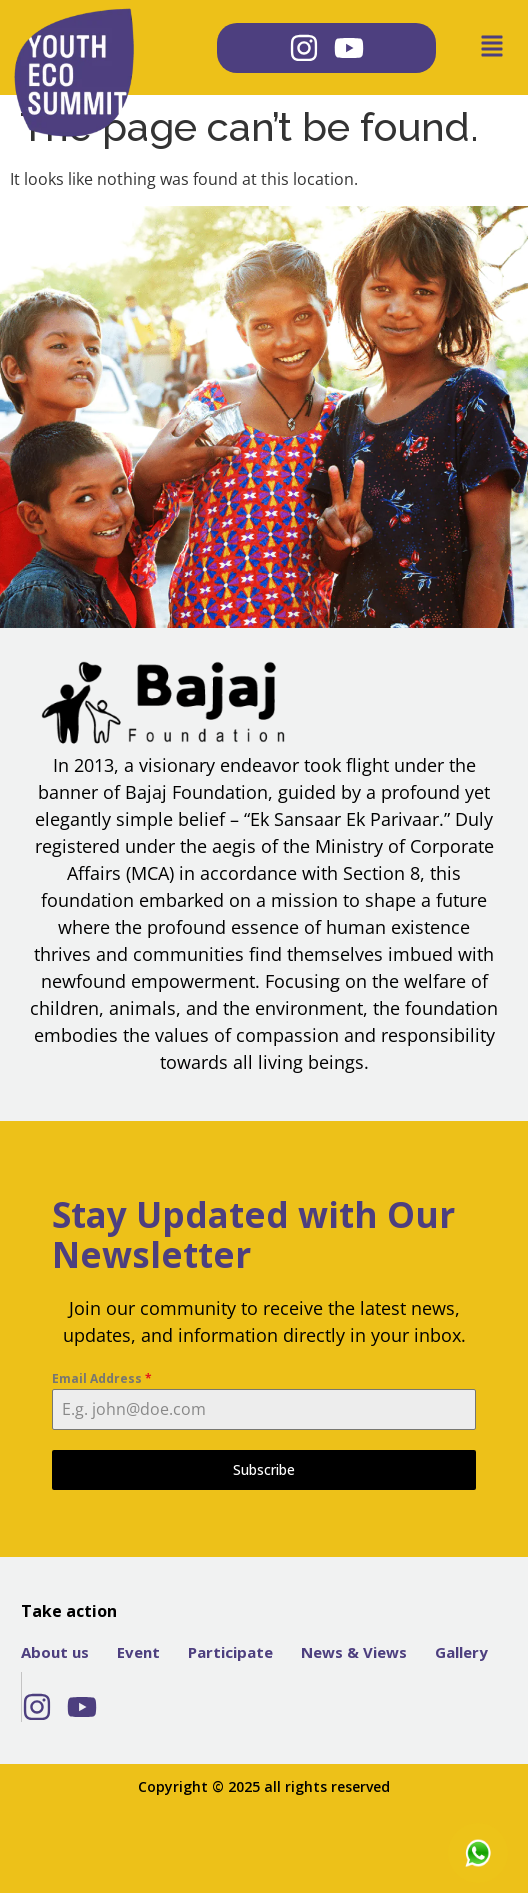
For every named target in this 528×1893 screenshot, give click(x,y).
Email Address (102, 1378)
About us (55, 1652)
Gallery (461, 1652)
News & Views (354, 1652)
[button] (474, 48)
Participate (230, 1652)
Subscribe (264, 1469)
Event (138, 1652)
